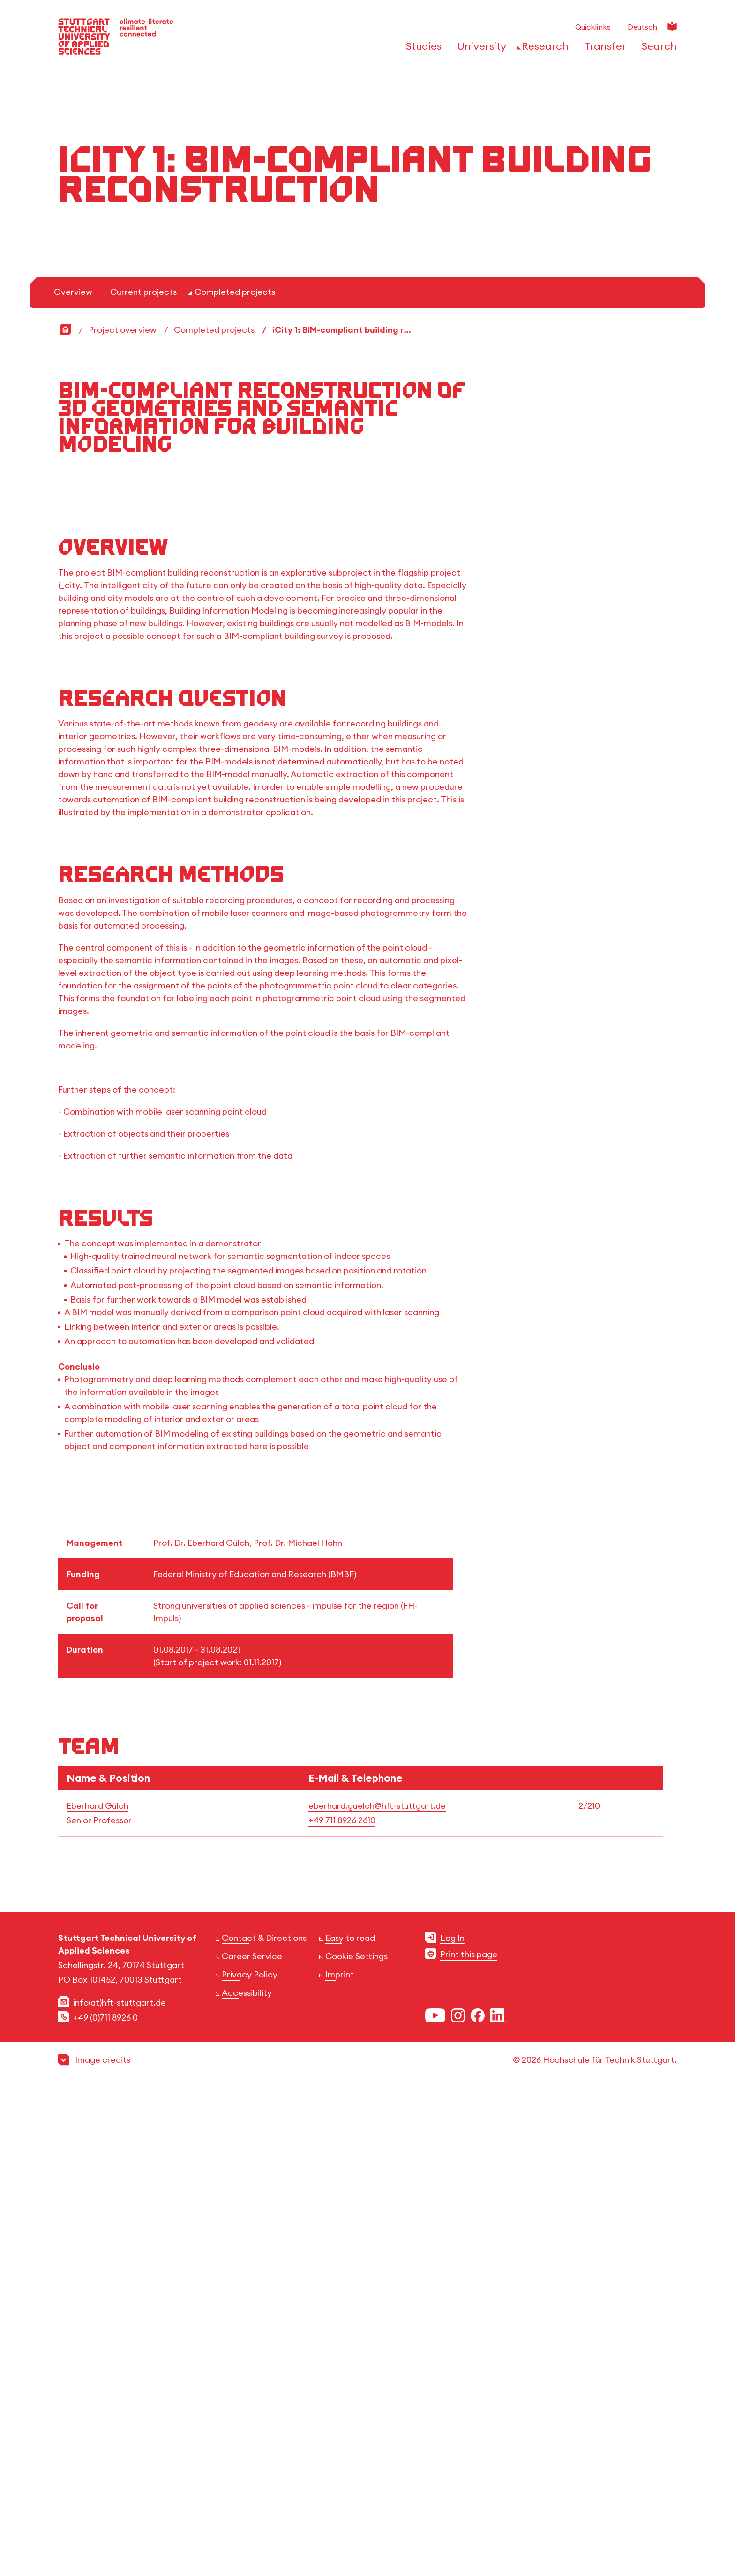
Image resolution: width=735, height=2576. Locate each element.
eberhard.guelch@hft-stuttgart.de (377, 2379)
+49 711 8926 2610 (341, 2393)
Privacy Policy (250, 2547)
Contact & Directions (264, 2511)
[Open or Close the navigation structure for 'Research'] (543, 49)
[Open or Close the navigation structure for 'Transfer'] (602, 49)
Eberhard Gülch (97, 2379)
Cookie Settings (356, 2529)
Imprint (339, 2547)
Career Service (252, 2529)
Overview (73, 694)
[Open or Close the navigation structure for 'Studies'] (421, 49)
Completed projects (235, 694)
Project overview (123, 731)
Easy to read (350, 2511)
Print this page (468, 2527)
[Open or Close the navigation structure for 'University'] (479, 49)
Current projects (143, 694)
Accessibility (247, 2566)
